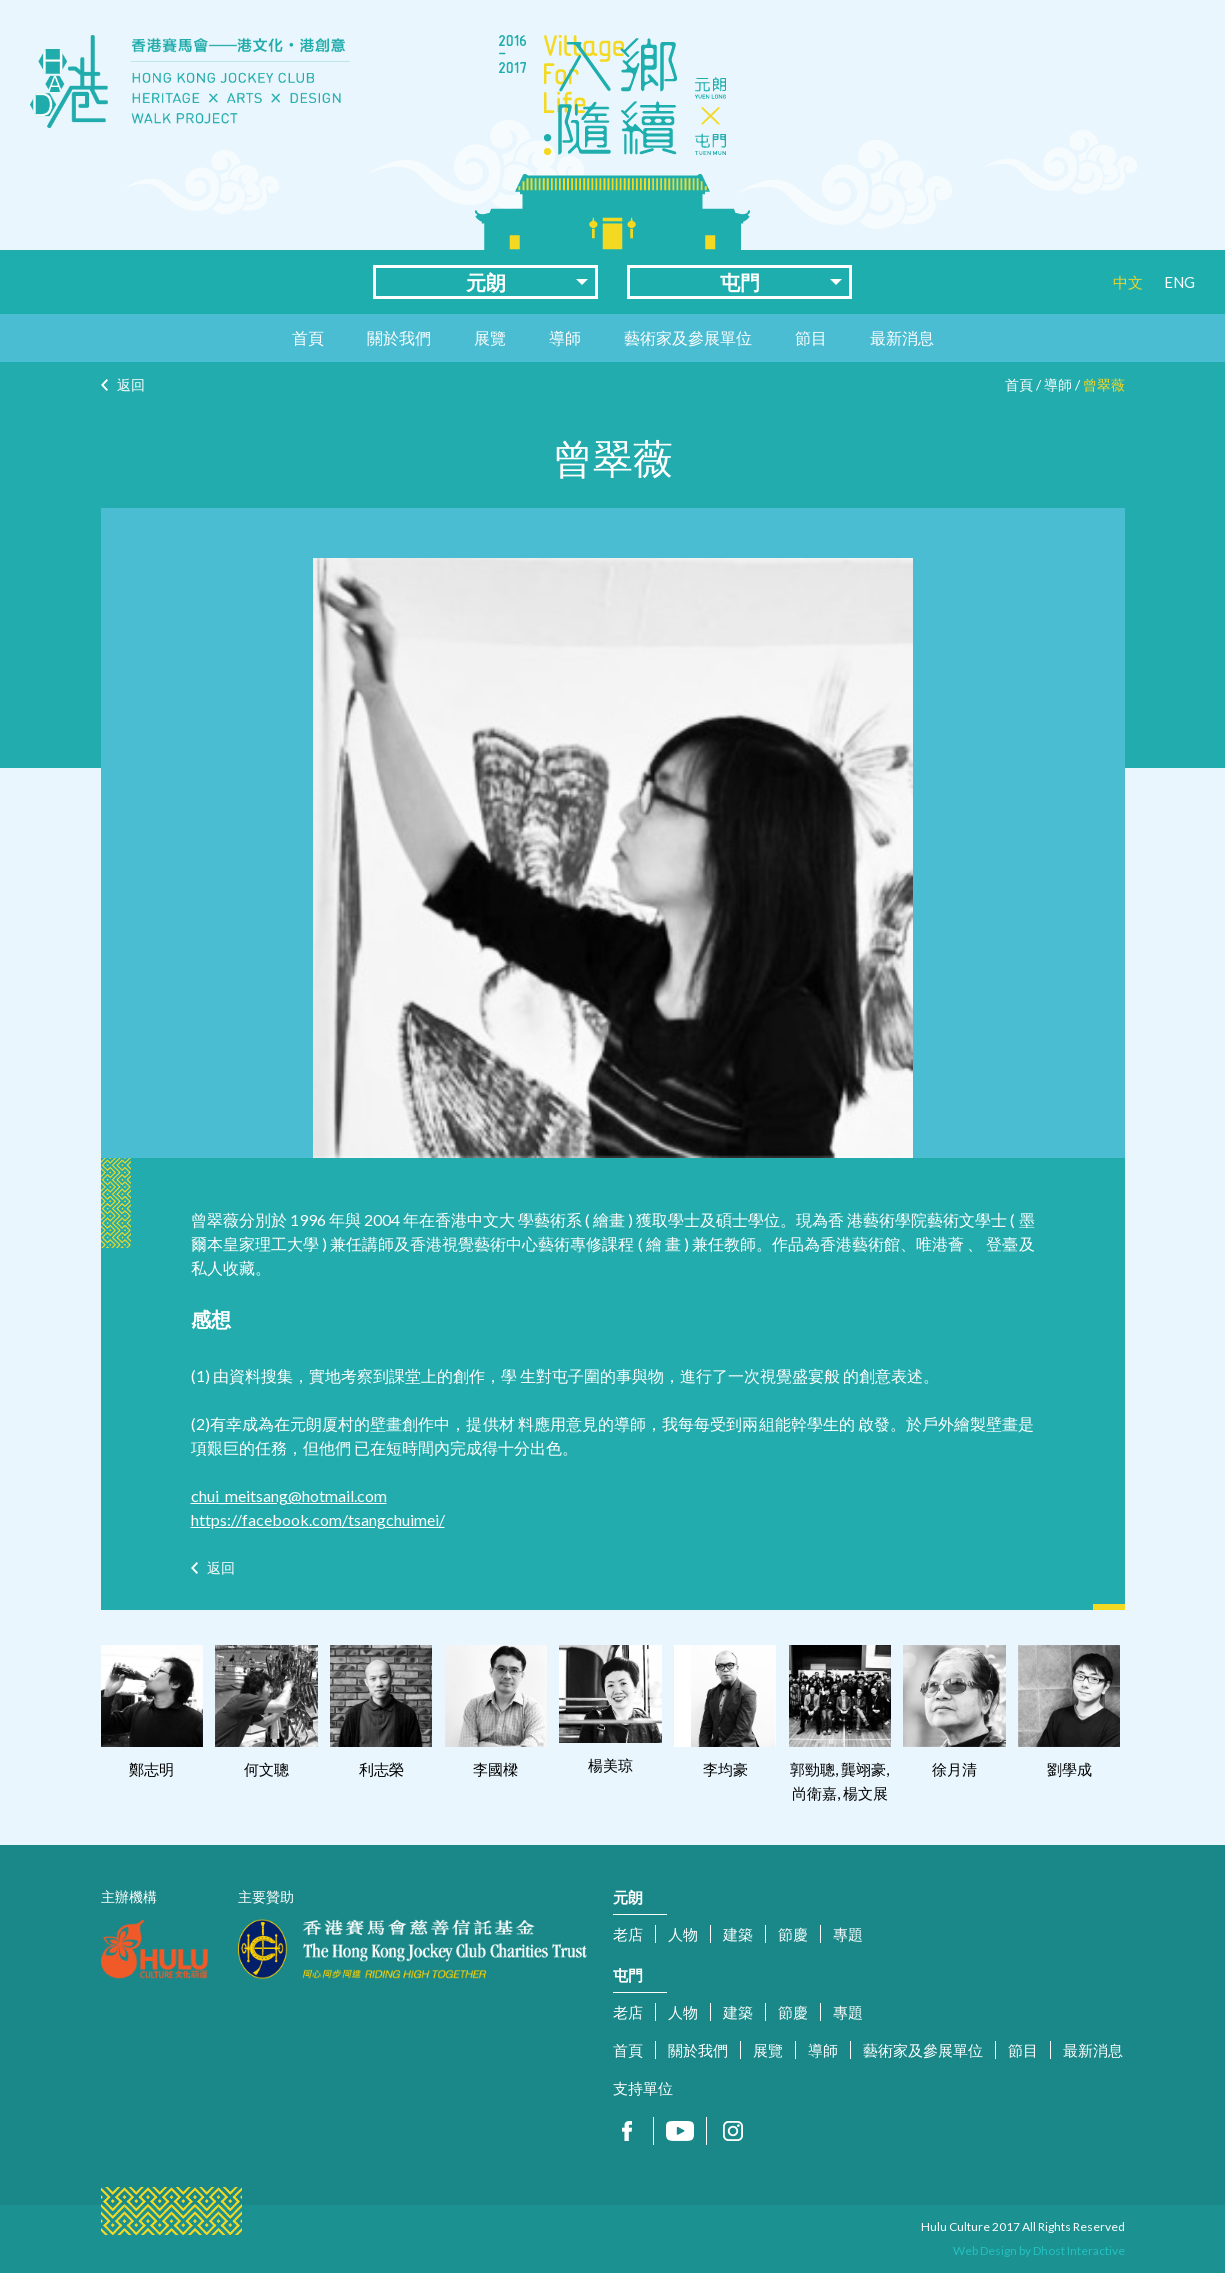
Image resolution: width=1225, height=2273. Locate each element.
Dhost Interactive (1079, 2250)
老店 (628, 1934)
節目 (811, 337)
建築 (738, 1934)
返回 (131, 384)
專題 (848, 1934)
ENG (1179, 282)
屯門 (740, 282)
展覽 (490, 337)
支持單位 (643, 2088)
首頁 (308, 337)
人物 (683, 1934)
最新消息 (902, 337)
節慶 (793, 1934)
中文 (1128, 282)
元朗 (486, 282)
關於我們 (399, 337)
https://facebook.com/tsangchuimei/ (318, 1519)
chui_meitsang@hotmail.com (289, 1495)
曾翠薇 (1104, 384)
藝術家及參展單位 (688, 337)
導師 (565, 337)
